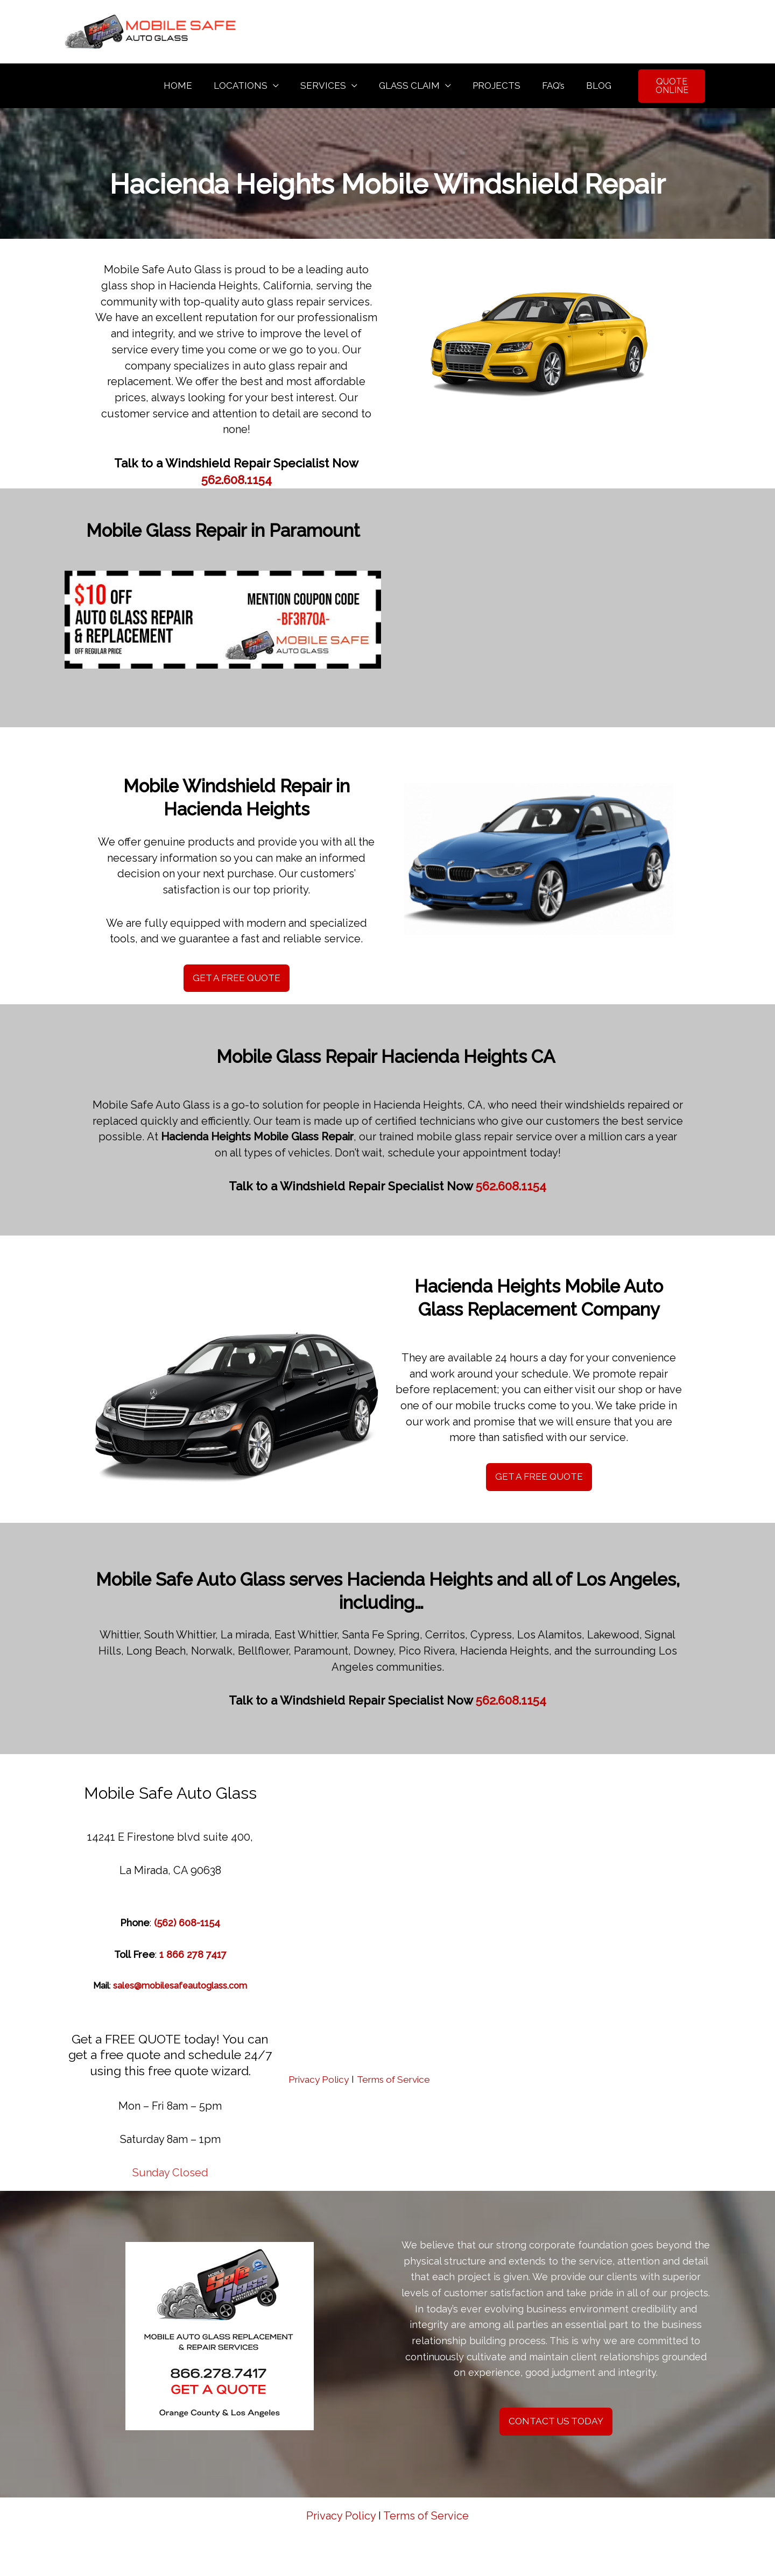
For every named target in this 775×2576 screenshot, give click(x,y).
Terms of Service (400, 2082)
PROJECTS (493, 85)
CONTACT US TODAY (555, 2424)
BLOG (589, 85)
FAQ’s (547, 85)
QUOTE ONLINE (666, 86)
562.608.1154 (236, 482)
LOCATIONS (247, 85)
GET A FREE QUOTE (236, 981)
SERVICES (326, 85)
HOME (187, 85)
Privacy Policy (320, 2082)
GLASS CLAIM (409, 85)
